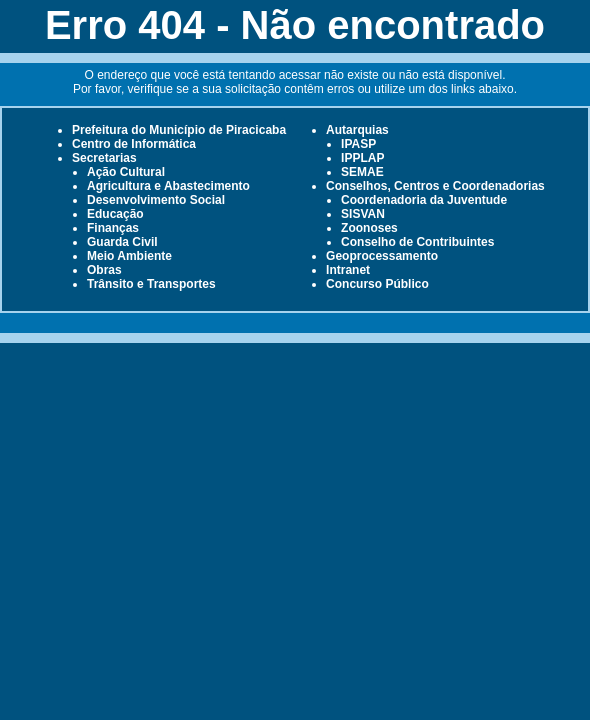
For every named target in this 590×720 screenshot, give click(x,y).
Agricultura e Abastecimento (168, 186)
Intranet (348, 270)
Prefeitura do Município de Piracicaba (179, 130)
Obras (104, 270)
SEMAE (362, 172)
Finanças (113, 228)
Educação (115, 214)
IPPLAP (362, 158)
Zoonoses (369, 228)
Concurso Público (377, 284)
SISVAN (363, 214)
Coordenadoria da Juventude (424, 200)
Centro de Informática (134, 144)
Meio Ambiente (129, 256)
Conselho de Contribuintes (417, 242)
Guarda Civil (122, 242)
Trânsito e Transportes (151, 284)
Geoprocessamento (382, 256)
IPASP (358, 144)
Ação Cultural (126, 172)
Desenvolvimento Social (156, 200)
